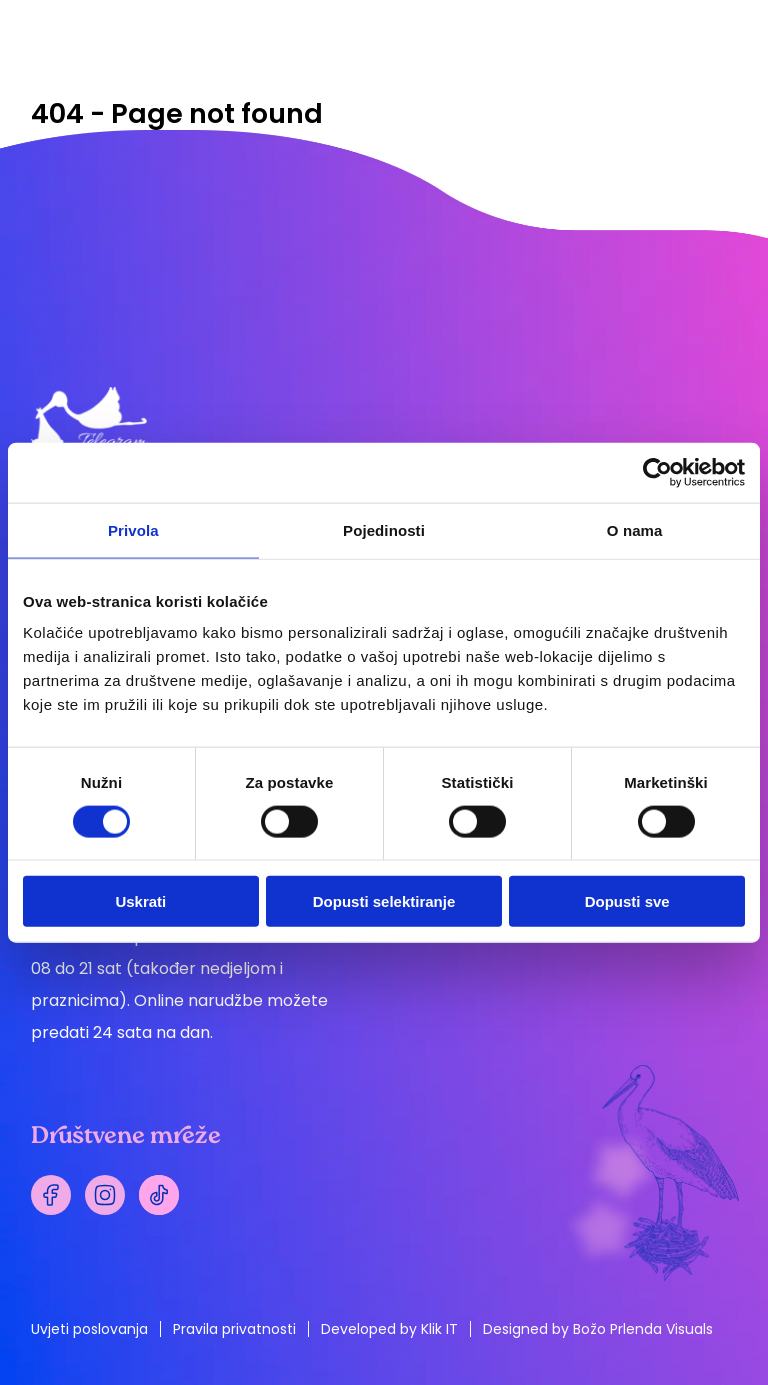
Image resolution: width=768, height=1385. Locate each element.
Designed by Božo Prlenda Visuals (598, 1329)
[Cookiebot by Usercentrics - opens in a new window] (657, 472)
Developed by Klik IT (389, 1329)
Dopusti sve (627, 901)
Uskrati (140, 901)
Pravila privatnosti (234, 1329)
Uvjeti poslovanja (89, 1329)
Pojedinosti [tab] (384, 529)
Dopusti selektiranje (384, 901)
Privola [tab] (133, 529)
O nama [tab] (635, 529)
